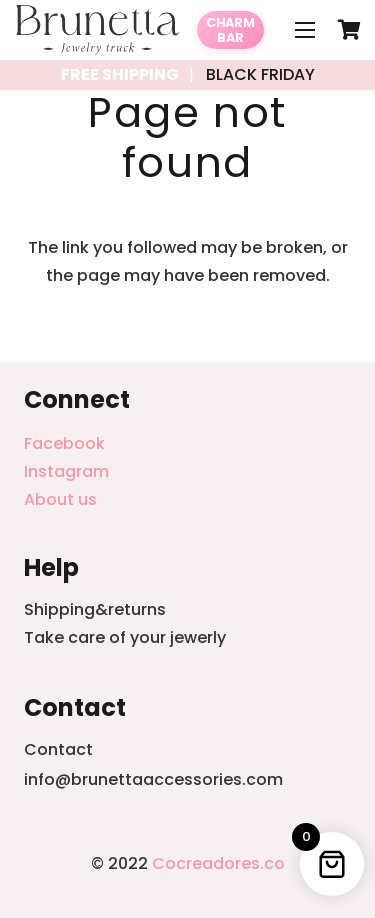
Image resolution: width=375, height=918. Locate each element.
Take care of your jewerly (125, 637)
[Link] (97, 30)
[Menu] (305, 30)
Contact (58, 749)
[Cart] (350, 30)
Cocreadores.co (218, 863)
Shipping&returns (95, 609)
